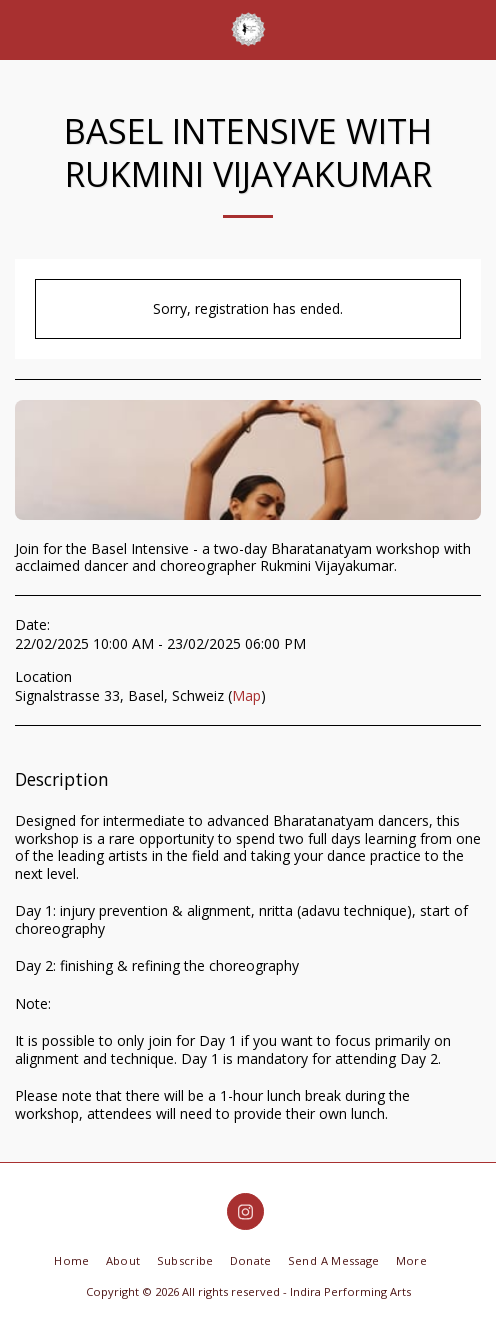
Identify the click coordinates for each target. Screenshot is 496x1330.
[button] (22, 28)
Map (246, 695)
